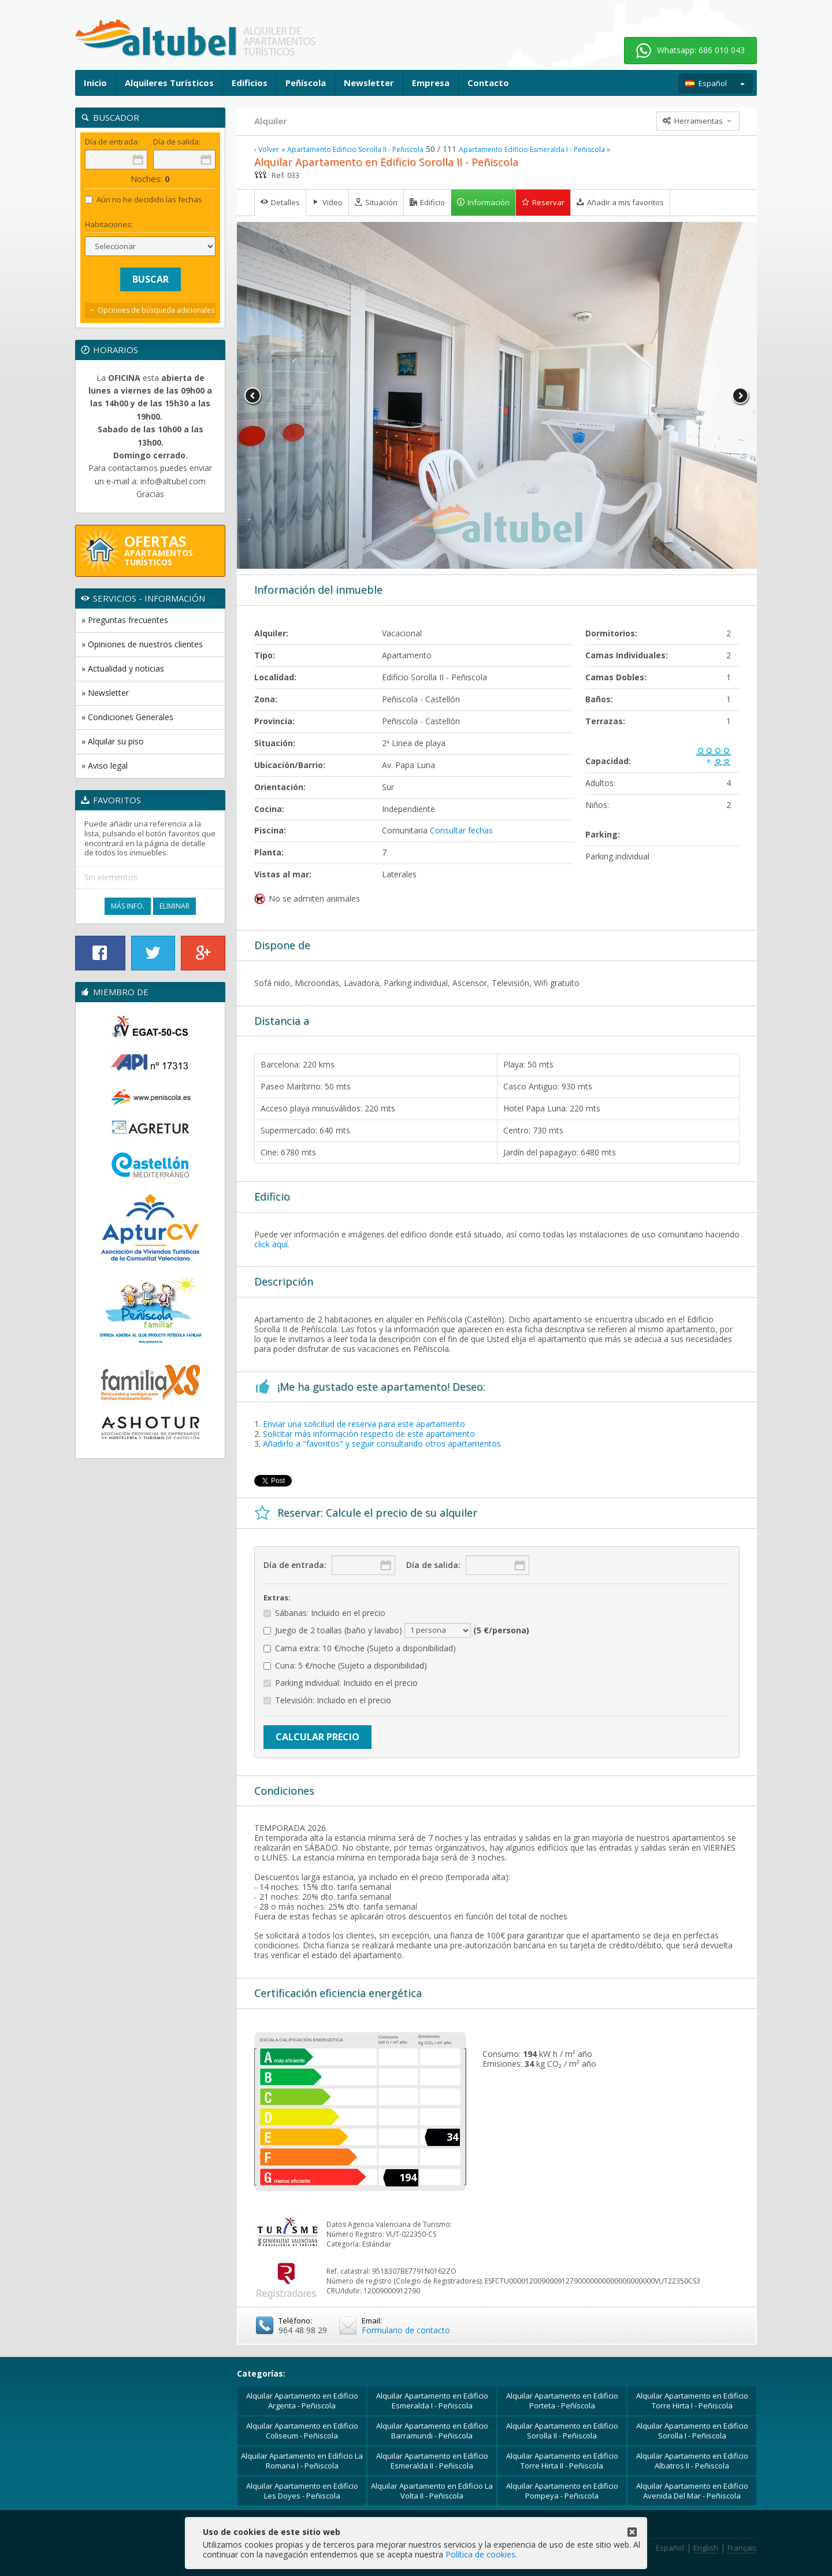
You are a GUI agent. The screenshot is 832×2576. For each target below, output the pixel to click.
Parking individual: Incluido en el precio (340, 1683)
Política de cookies (480, 2554)
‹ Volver (266, 149)
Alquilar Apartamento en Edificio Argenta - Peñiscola (302, 2400)
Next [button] (740, 396)
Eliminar (174, 906)
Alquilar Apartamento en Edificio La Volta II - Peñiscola (432, 2491)
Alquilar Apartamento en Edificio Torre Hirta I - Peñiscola (692, 2400)
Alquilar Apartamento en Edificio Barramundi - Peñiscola (432, 2431)
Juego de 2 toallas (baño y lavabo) (396, 1630)
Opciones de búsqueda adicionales (156, 310)
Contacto (488, 82)
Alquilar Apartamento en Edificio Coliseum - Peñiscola (302, 2431)
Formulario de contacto (406, 2330)
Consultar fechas (461, 830)
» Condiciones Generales (127, 716)
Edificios (250, 82)
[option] (497, 395)
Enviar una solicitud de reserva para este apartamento (364, 1423)
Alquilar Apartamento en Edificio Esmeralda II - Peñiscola (432, 2461)
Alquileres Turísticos (169, 82)
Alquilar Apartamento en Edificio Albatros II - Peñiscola (692, 2461)
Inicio (95, 82)
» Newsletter (105, 692)
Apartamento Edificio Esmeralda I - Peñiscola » (534, 149)
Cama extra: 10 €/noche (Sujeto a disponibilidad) (359, 1649)
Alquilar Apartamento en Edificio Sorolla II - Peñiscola (562, 2431)
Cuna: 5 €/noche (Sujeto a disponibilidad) (345, 1666)
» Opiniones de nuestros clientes (142, 644)
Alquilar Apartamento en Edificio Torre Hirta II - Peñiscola (562, 2461)
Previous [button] (253, 396)
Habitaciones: (109, 224)
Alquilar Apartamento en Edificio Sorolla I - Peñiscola (692, 2431)
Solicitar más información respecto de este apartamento (369, 1433)
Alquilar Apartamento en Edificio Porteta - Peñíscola (562, 2400)
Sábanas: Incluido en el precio (324, 1613)
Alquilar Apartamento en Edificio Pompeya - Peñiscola (562, 2491)
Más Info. (127, 906)
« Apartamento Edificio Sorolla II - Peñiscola (352, 149)
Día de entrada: (294, 1564)
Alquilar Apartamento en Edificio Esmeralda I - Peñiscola (432, 2400)
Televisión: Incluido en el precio (327, 1701)
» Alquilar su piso (112, 741)
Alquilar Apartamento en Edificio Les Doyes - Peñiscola (302, 2491)
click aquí (271, 1244)
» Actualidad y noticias (122, 668)
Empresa (431, 82)
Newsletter (369, 82)
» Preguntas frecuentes (124, 619)
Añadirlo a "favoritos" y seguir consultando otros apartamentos (382, 1443)
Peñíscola (305, 82)
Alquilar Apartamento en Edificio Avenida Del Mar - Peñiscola (692, 2491)
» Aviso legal (104, 765)
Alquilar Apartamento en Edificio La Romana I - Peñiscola (302, 2461)
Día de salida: (433, 1564)
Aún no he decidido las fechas (143, 200)
